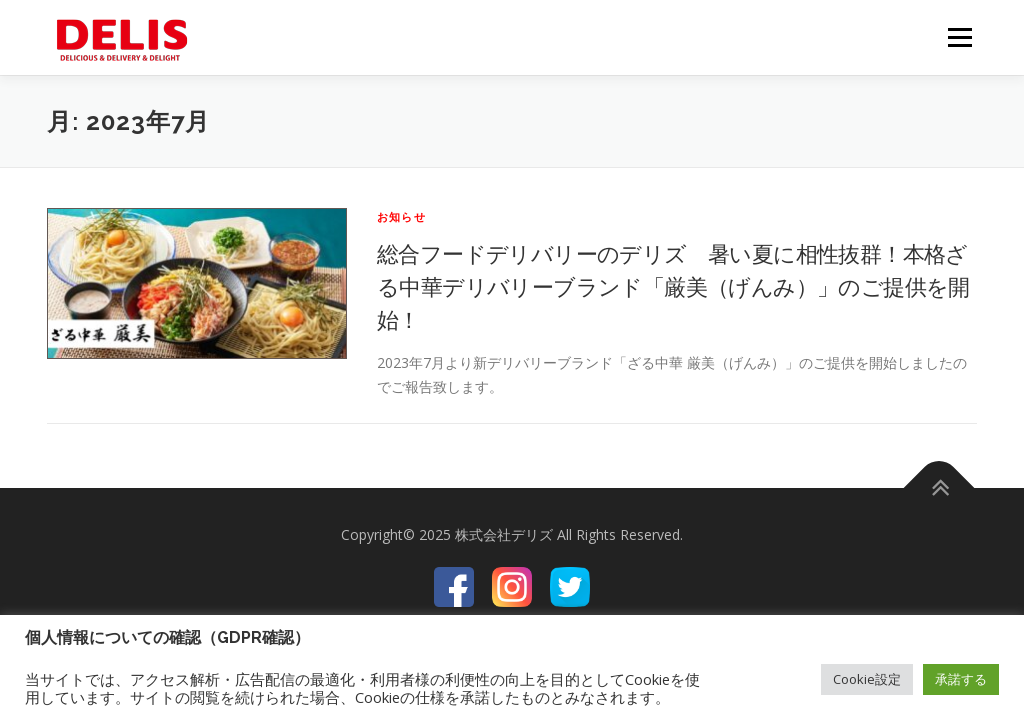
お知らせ (401, 216)
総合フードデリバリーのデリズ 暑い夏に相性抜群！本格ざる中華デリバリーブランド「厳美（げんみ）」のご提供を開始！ (673, 286)
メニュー (959, 37)
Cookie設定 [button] (867, 679)
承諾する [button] (961, 679)
